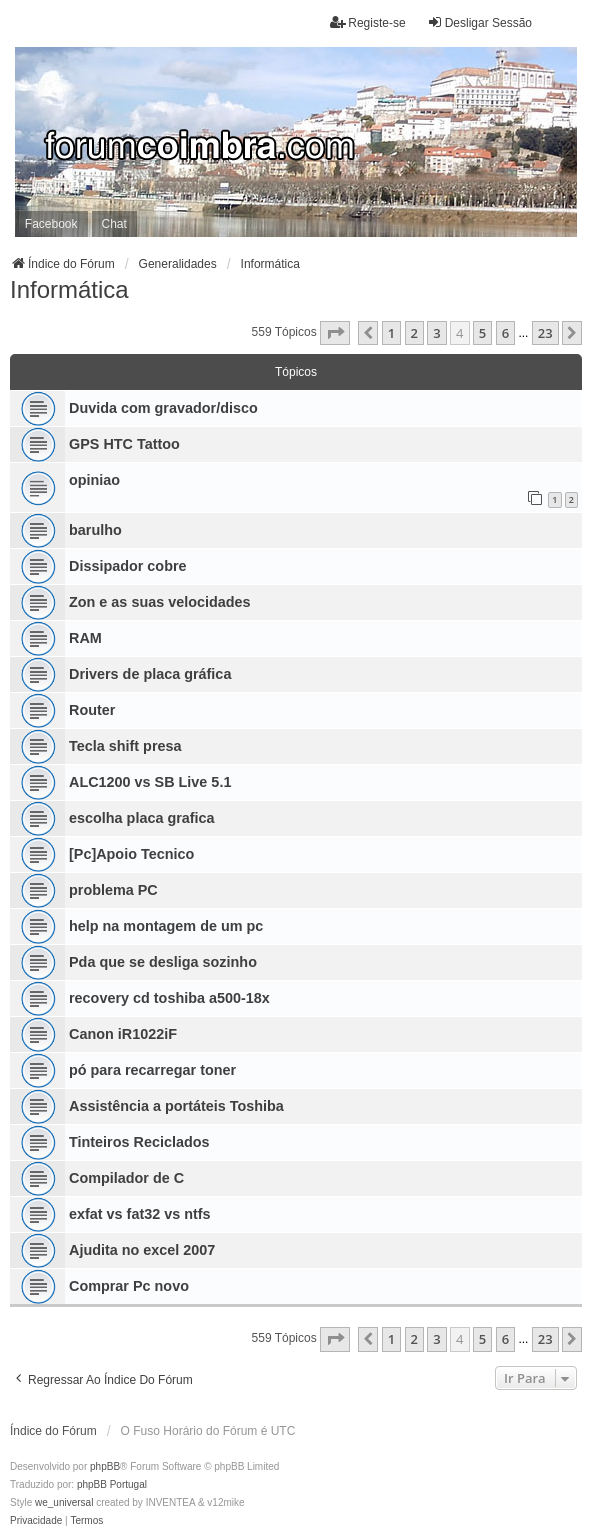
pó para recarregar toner (152, 1070)
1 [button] (391, 333)
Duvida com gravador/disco (163, 408)
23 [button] (545, 333)
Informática (69, 289)
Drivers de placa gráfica (150, 674)
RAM (85, 638)
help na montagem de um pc (166, 926)
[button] (335, 333)
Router (92, 710)
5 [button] (482, 333)
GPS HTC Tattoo (124, 444)
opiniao (94, 480)
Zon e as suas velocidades (160, 602)
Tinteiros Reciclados (139, 1142)
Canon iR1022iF (123, 1034)
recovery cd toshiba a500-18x (169, 998)
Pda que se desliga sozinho (163, 962)
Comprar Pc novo (129, 1286)
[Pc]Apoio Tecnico (131, 854)
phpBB (105, 1466)
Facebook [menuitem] (51, 224)
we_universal (64, 1502)
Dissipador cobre (128, 566)
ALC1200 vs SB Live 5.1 (150, 782)
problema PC (113, 890)
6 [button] (505, 333)
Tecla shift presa (125, 746)
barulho (95, 530)
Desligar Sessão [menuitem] (479, 22)
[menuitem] (36, 1521)
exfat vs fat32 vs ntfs (140, 1214)
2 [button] (414, 333)
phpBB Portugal (112, 1484)
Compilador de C (126, 1178)
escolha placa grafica (142, 818)
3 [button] (436, 333)
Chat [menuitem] (114, 224)
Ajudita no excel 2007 (142, 1250)
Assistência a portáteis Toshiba (176, 1106)
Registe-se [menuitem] (367, 22)
